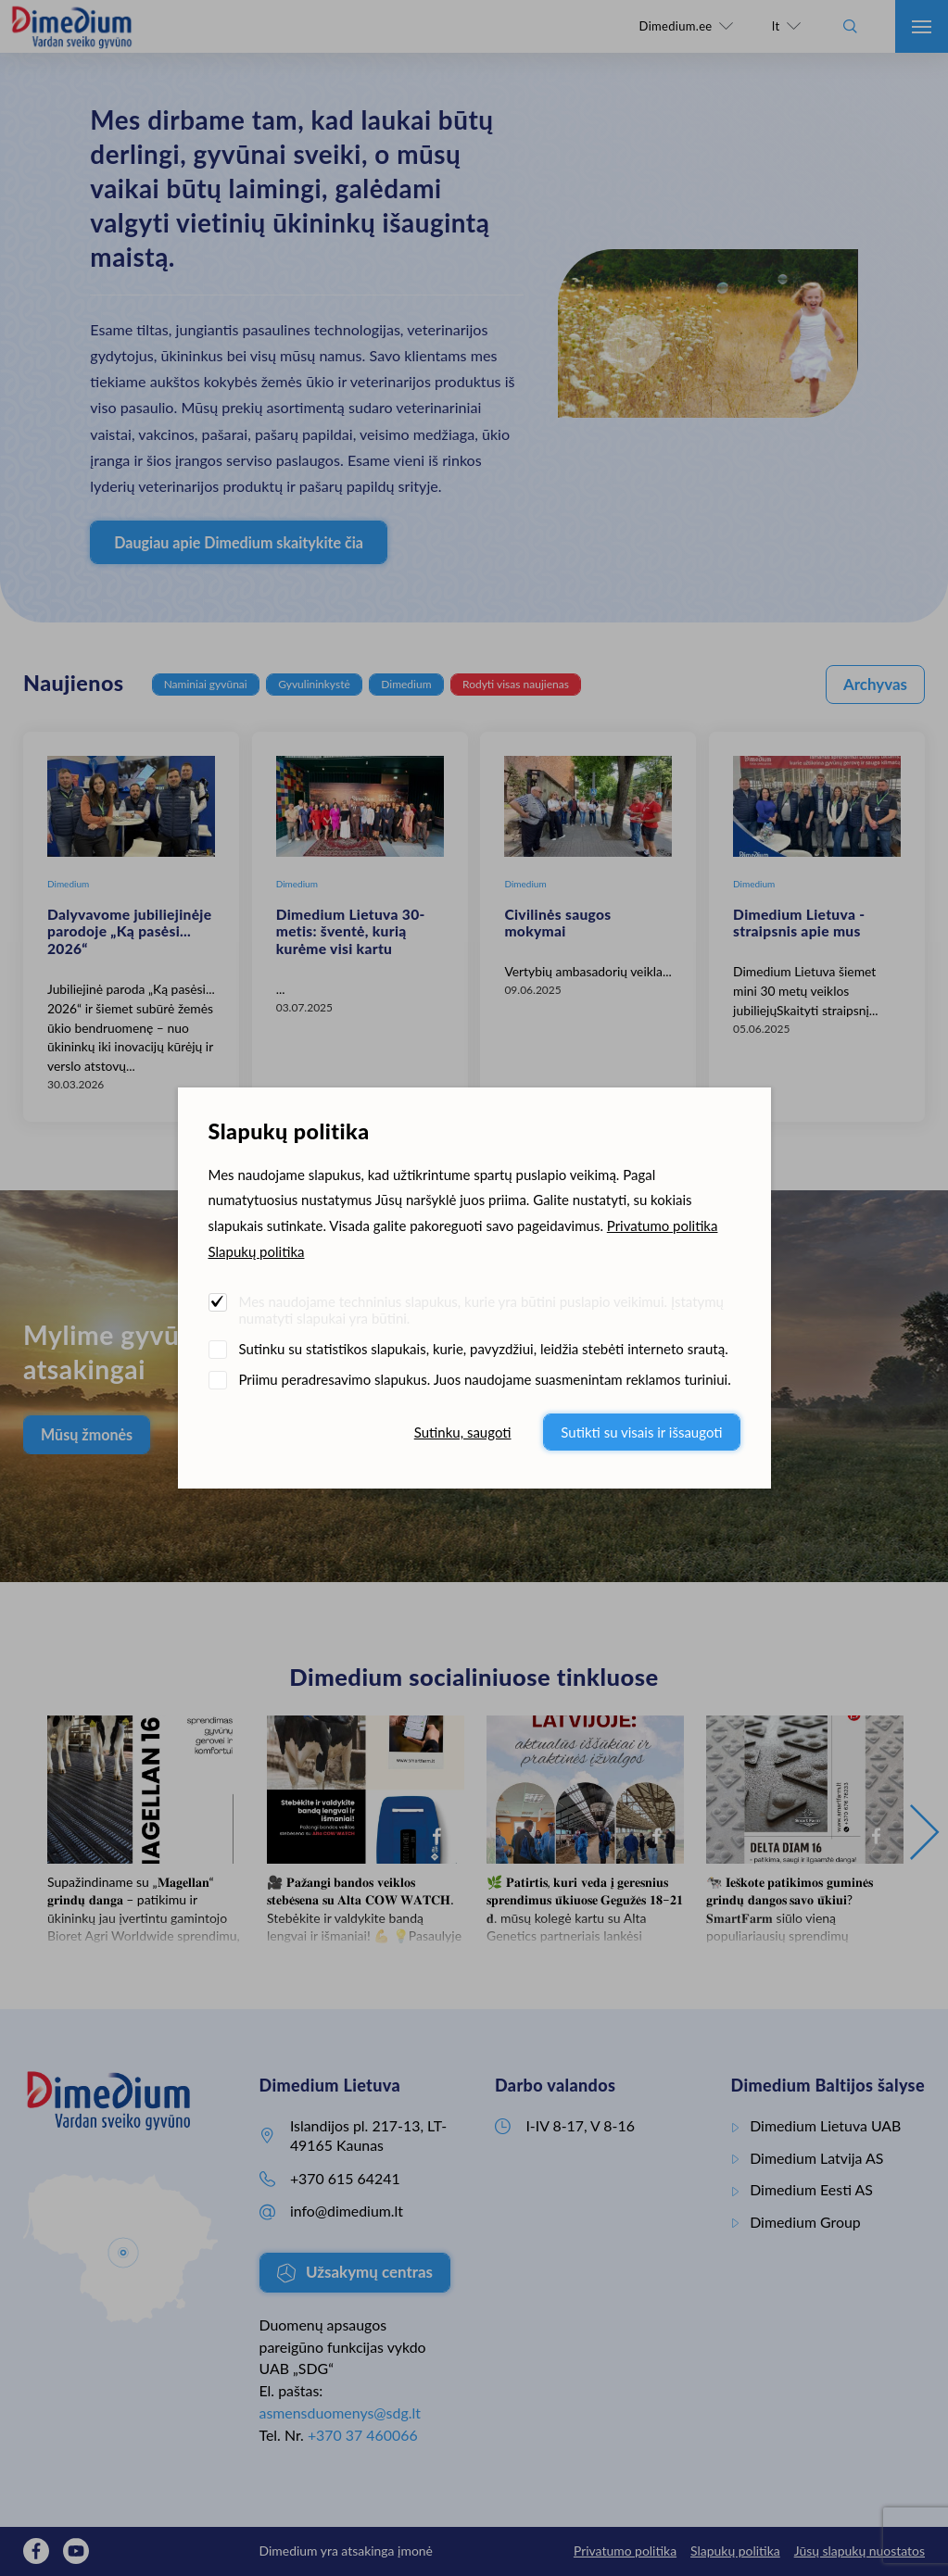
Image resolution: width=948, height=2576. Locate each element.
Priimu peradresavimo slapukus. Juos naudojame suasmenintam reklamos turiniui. (485, 1379)
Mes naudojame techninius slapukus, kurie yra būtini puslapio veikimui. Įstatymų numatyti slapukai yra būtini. (481, 1309)
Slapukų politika (257, 1251)
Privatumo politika (662, 1225)
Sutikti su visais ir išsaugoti (641, 1432)
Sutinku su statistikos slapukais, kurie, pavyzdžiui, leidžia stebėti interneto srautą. (483, 1348)
